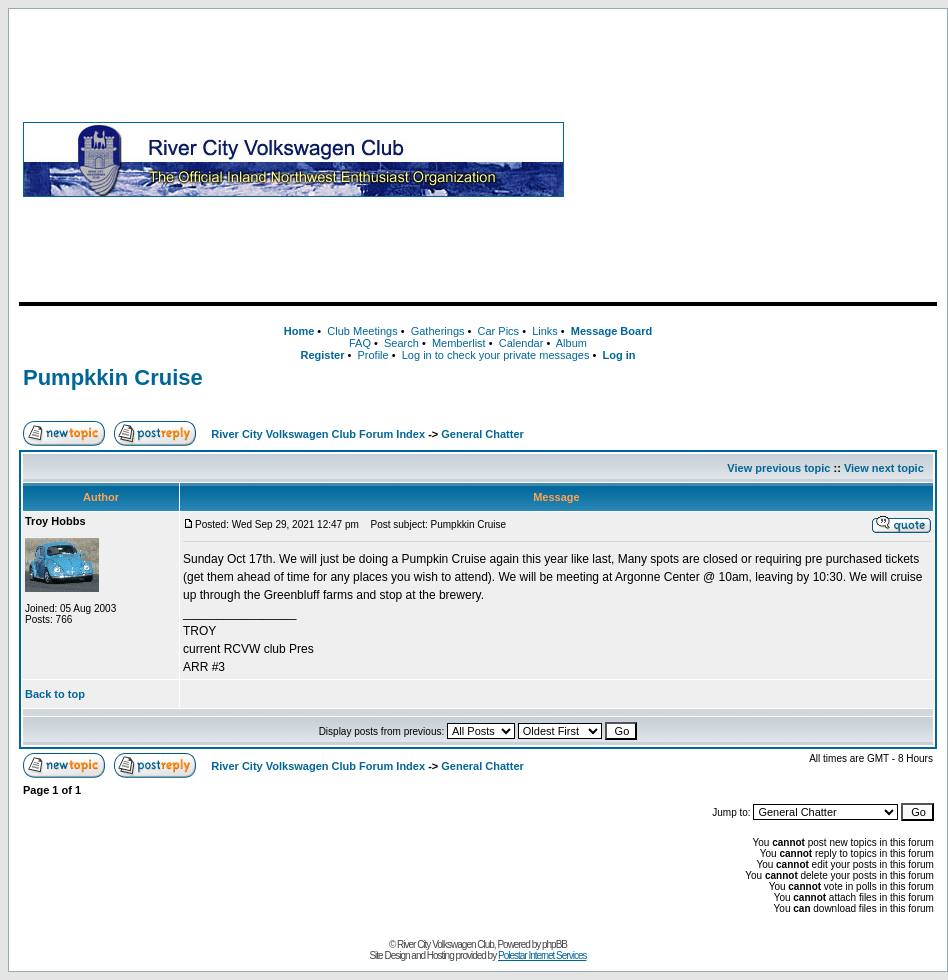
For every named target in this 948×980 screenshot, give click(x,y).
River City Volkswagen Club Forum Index (318, 434)
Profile (373, 355)
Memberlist (459, 343)
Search (401, 343)
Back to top (55, 694)
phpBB (554, 944)
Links (545, 331)
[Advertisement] (754, 159)
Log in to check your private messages (496, 355)
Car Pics (499, 331)
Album (571, 343)
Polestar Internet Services (542, 955)
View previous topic (778, 468)
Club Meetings (362, 331)
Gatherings (438, 331)
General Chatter (482, 434)
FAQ (360, 343)
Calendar (521, 343)
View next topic (884, 468)
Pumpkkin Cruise (113, 377)
